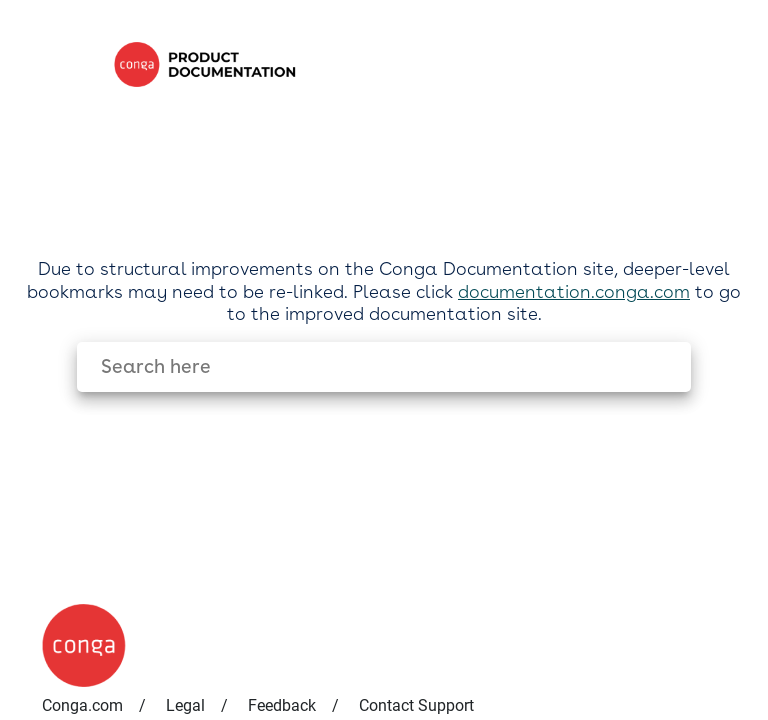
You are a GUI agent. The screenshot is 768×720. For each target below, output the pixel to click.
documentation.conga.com (574, 291)
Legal (185, 705)
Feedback (282, 705)
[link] (424, 64)
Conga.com (82, 705)
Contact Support (416, 705)
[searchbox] (654, 366)
